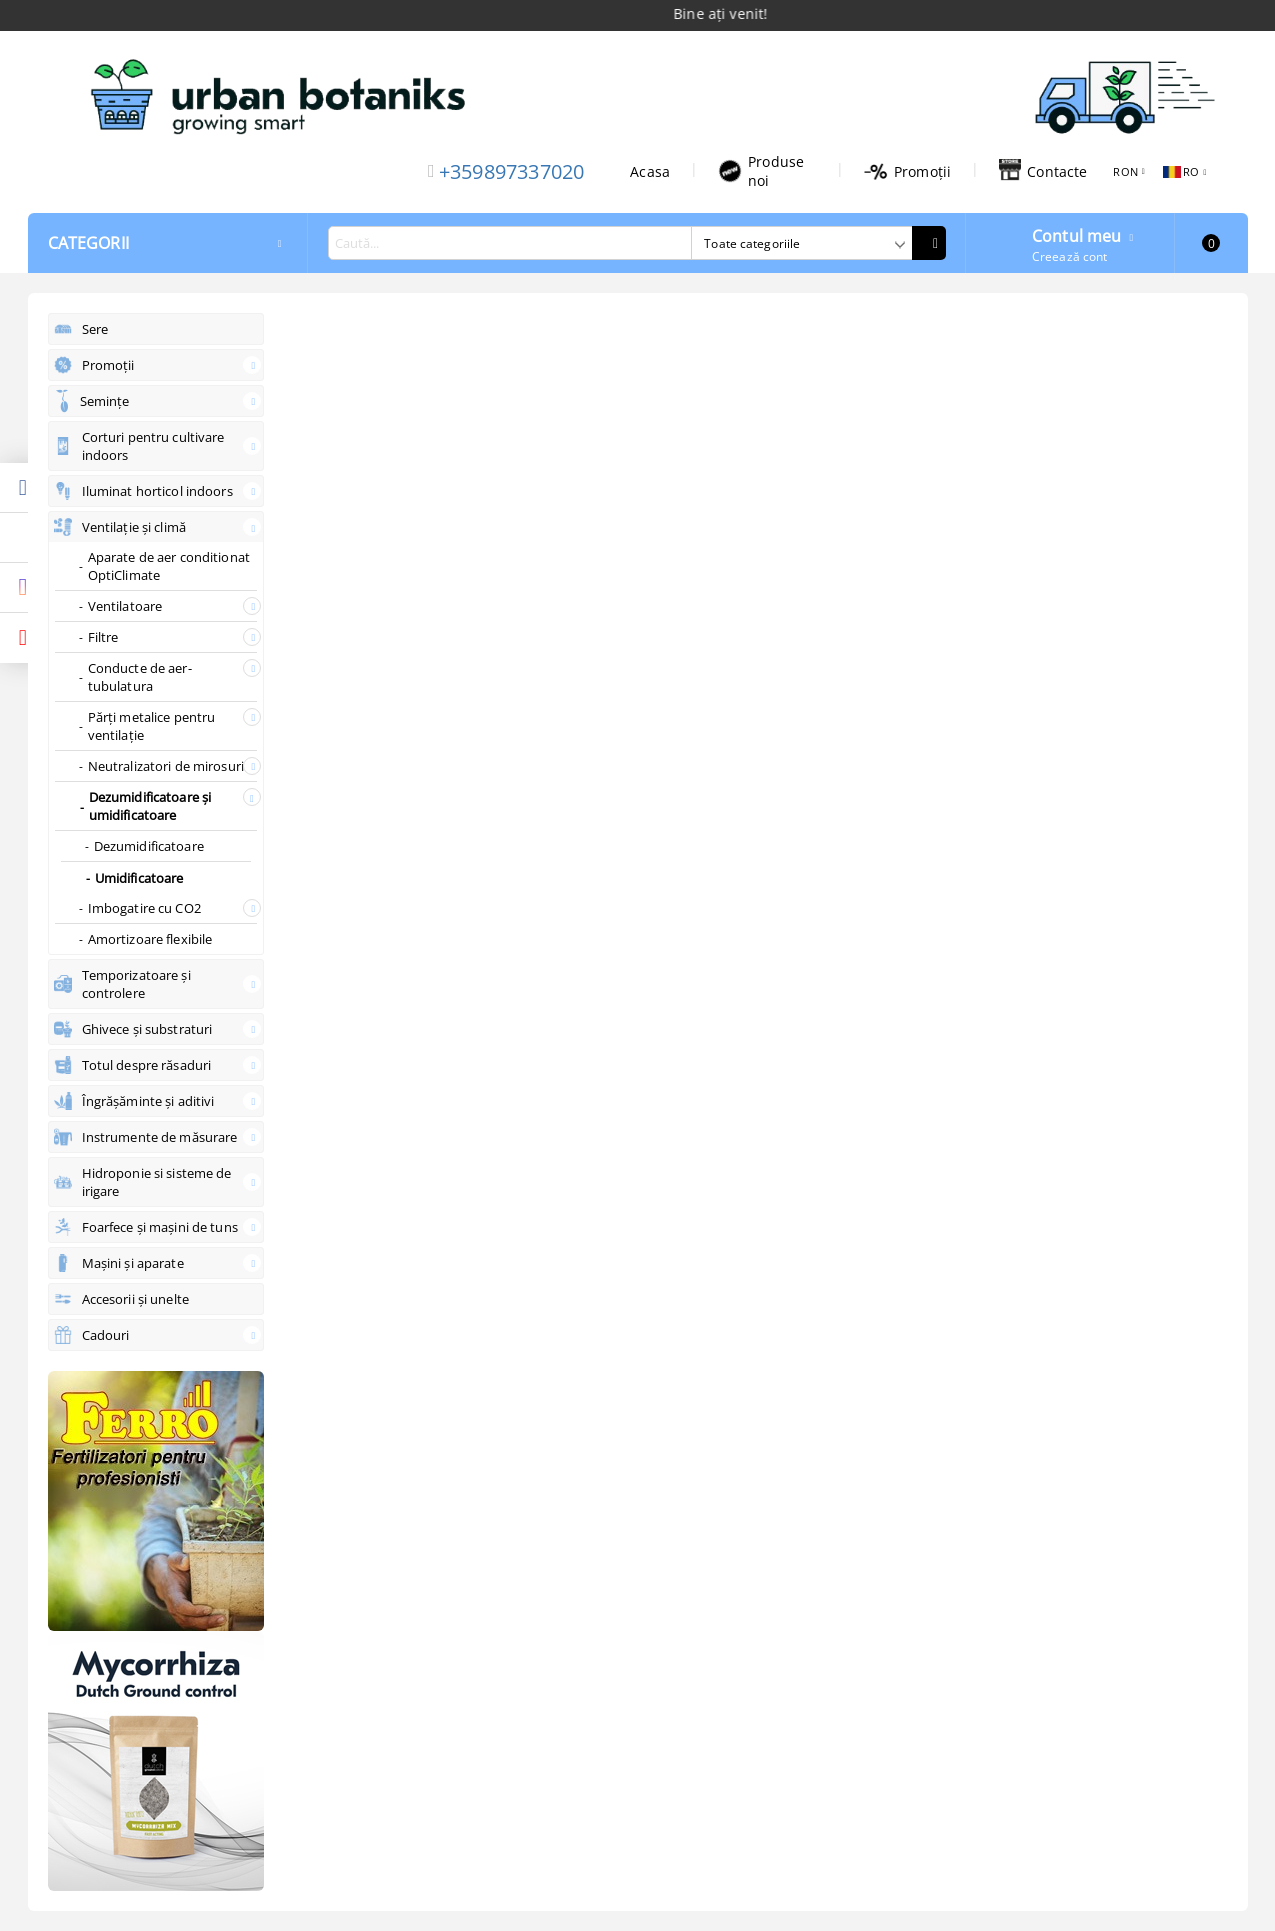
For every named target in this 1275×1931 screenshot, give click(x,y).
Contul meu (1077, 234)
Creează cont (1069, 256)
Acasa (650, 171)
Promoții (907, 171)
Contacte (1043, 171)
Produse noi (761, 171)
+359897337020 (512, 171)
